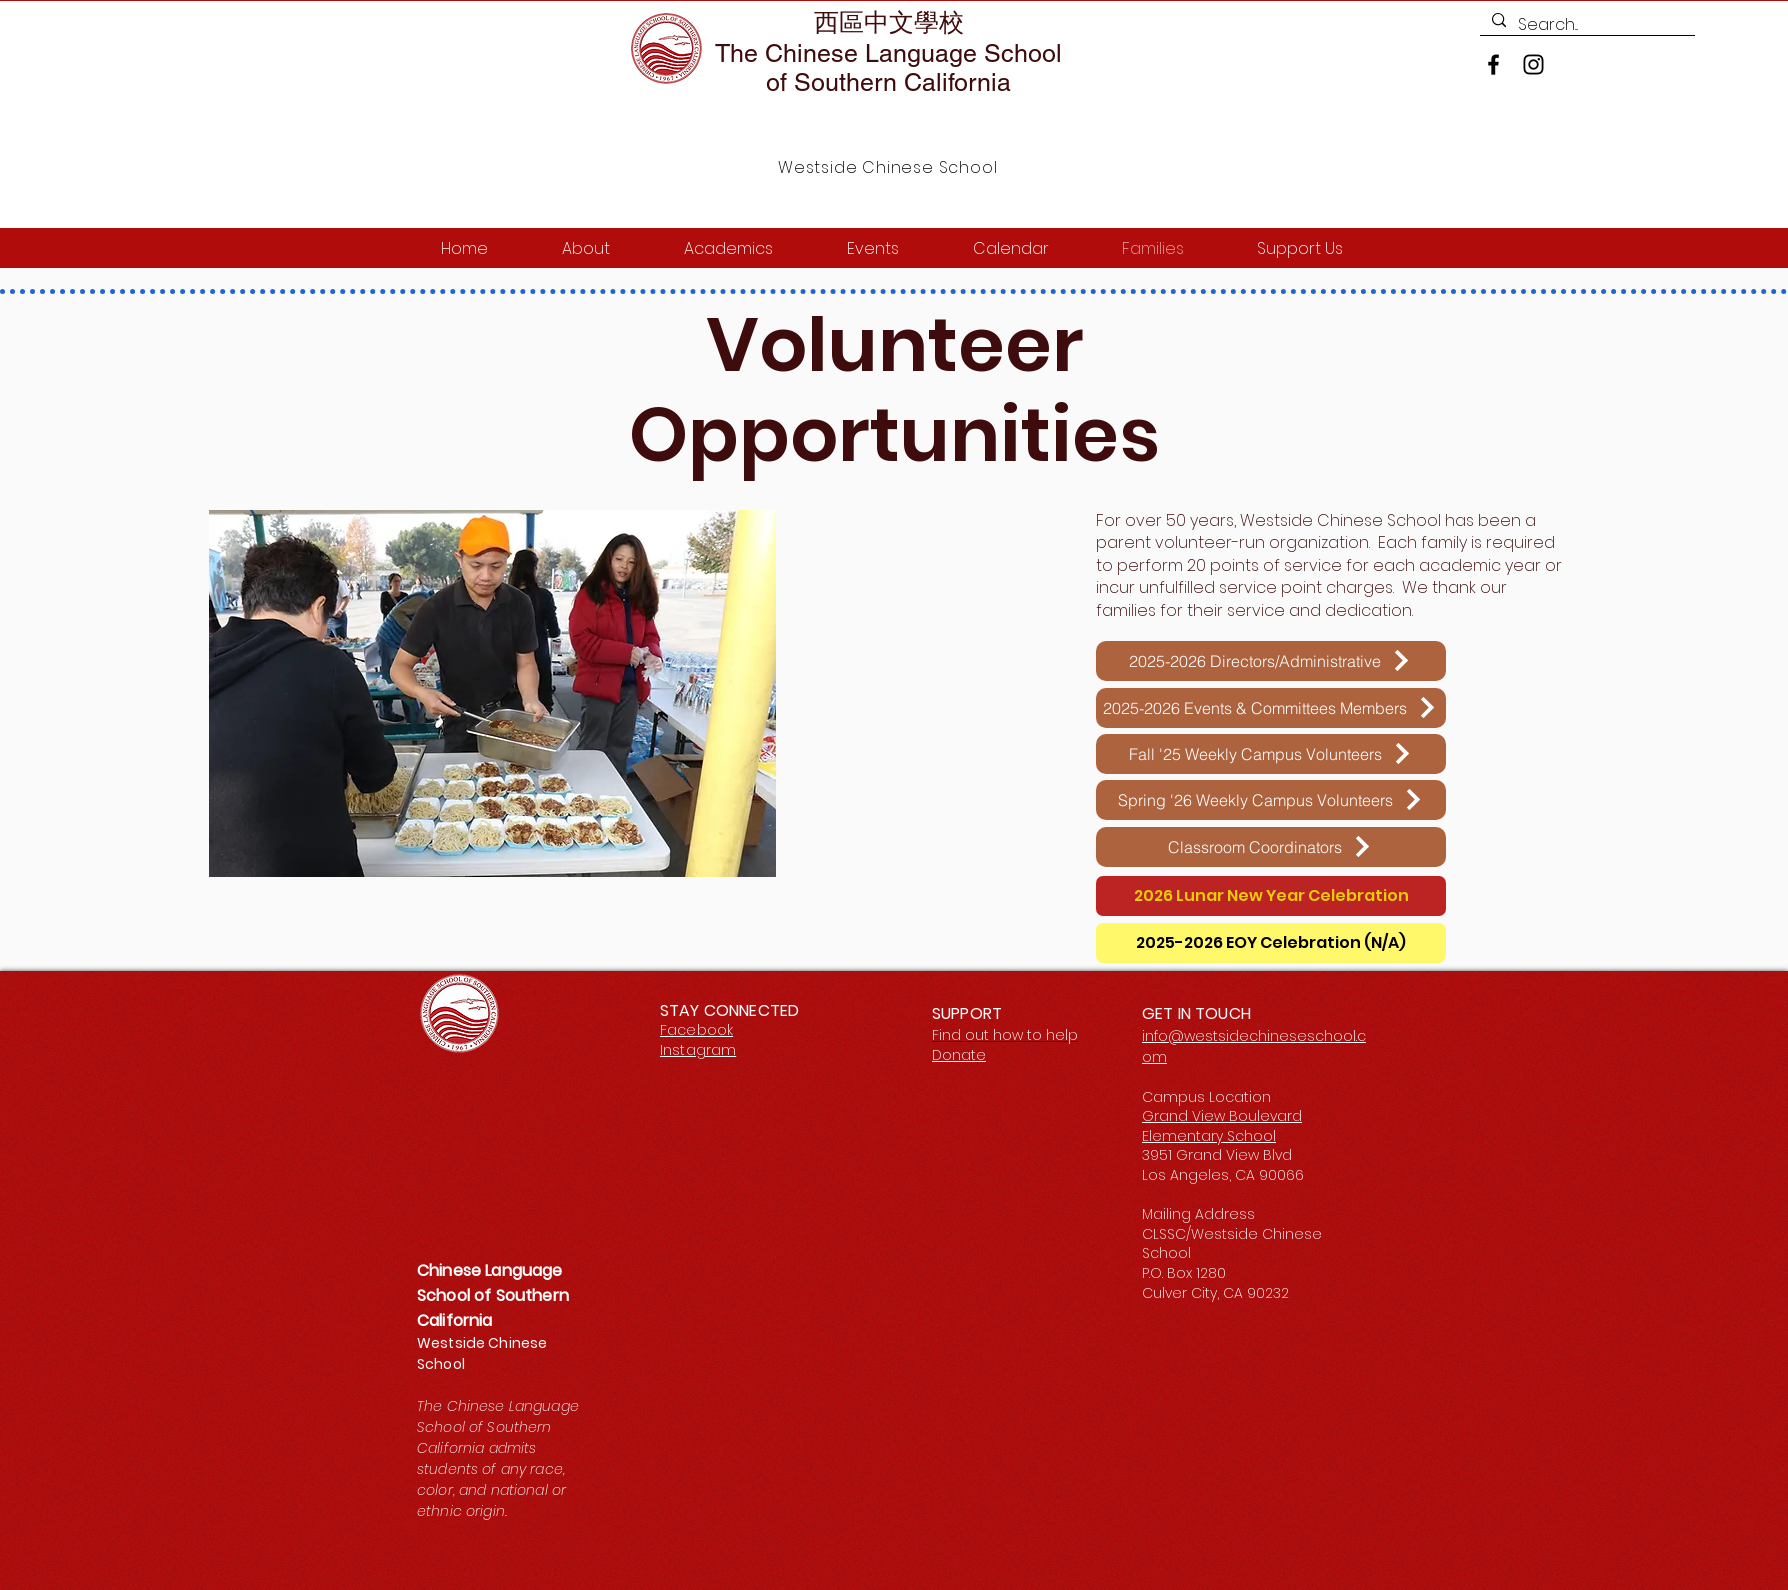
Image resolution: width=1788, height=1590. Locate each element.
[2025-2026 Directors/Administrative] (1271, 661)
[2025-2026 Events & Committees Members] (1271, 708)
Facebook (696, 1030)
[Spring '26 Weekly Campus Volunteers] (1271, 800)
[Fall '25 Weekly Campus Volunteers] (1271, 754)
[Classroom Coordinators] (1271, 847)
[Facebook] (1493, 64)
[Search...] (1585, 25)
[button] (492, 693)
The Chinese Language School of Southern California (888, 68)
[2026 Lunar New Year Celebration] (1271, 896)
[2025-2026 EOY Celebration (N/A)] (1271, 943)
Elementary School (1209, 1136)
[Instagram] (1533, 64)
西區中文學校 (889, 22)
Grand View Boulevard (1222, 1116)
